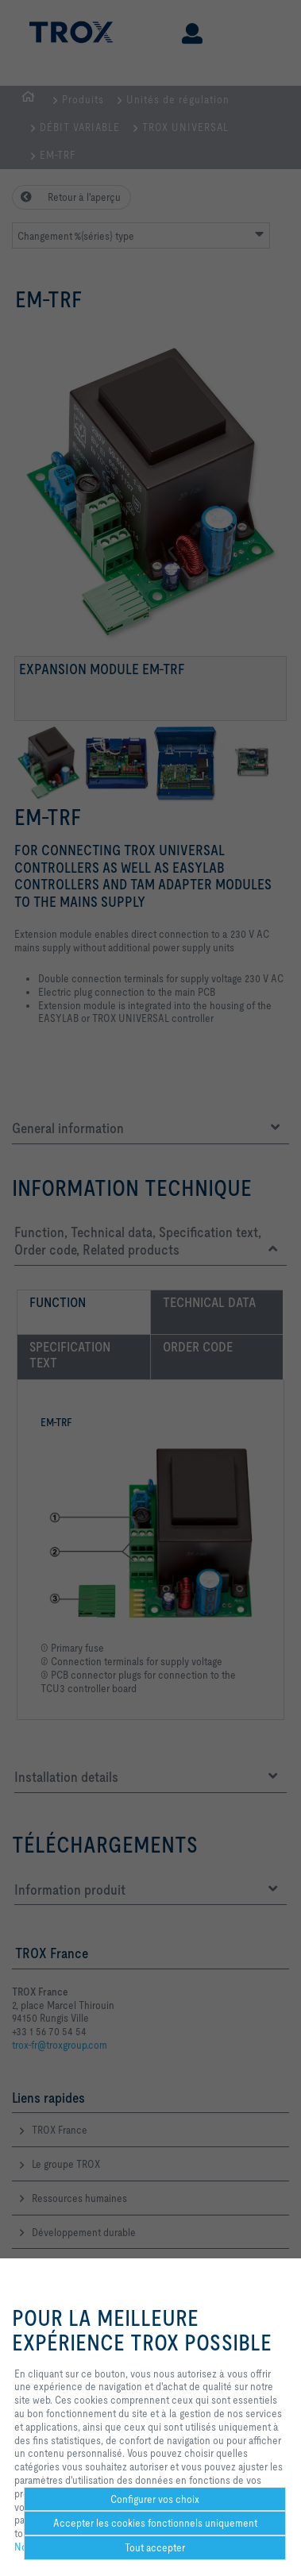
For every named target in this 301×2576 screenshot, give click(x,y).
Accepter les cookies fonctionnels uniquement (155, 2522)
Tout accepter (155, 2547)
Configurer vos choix (154, 2499)
